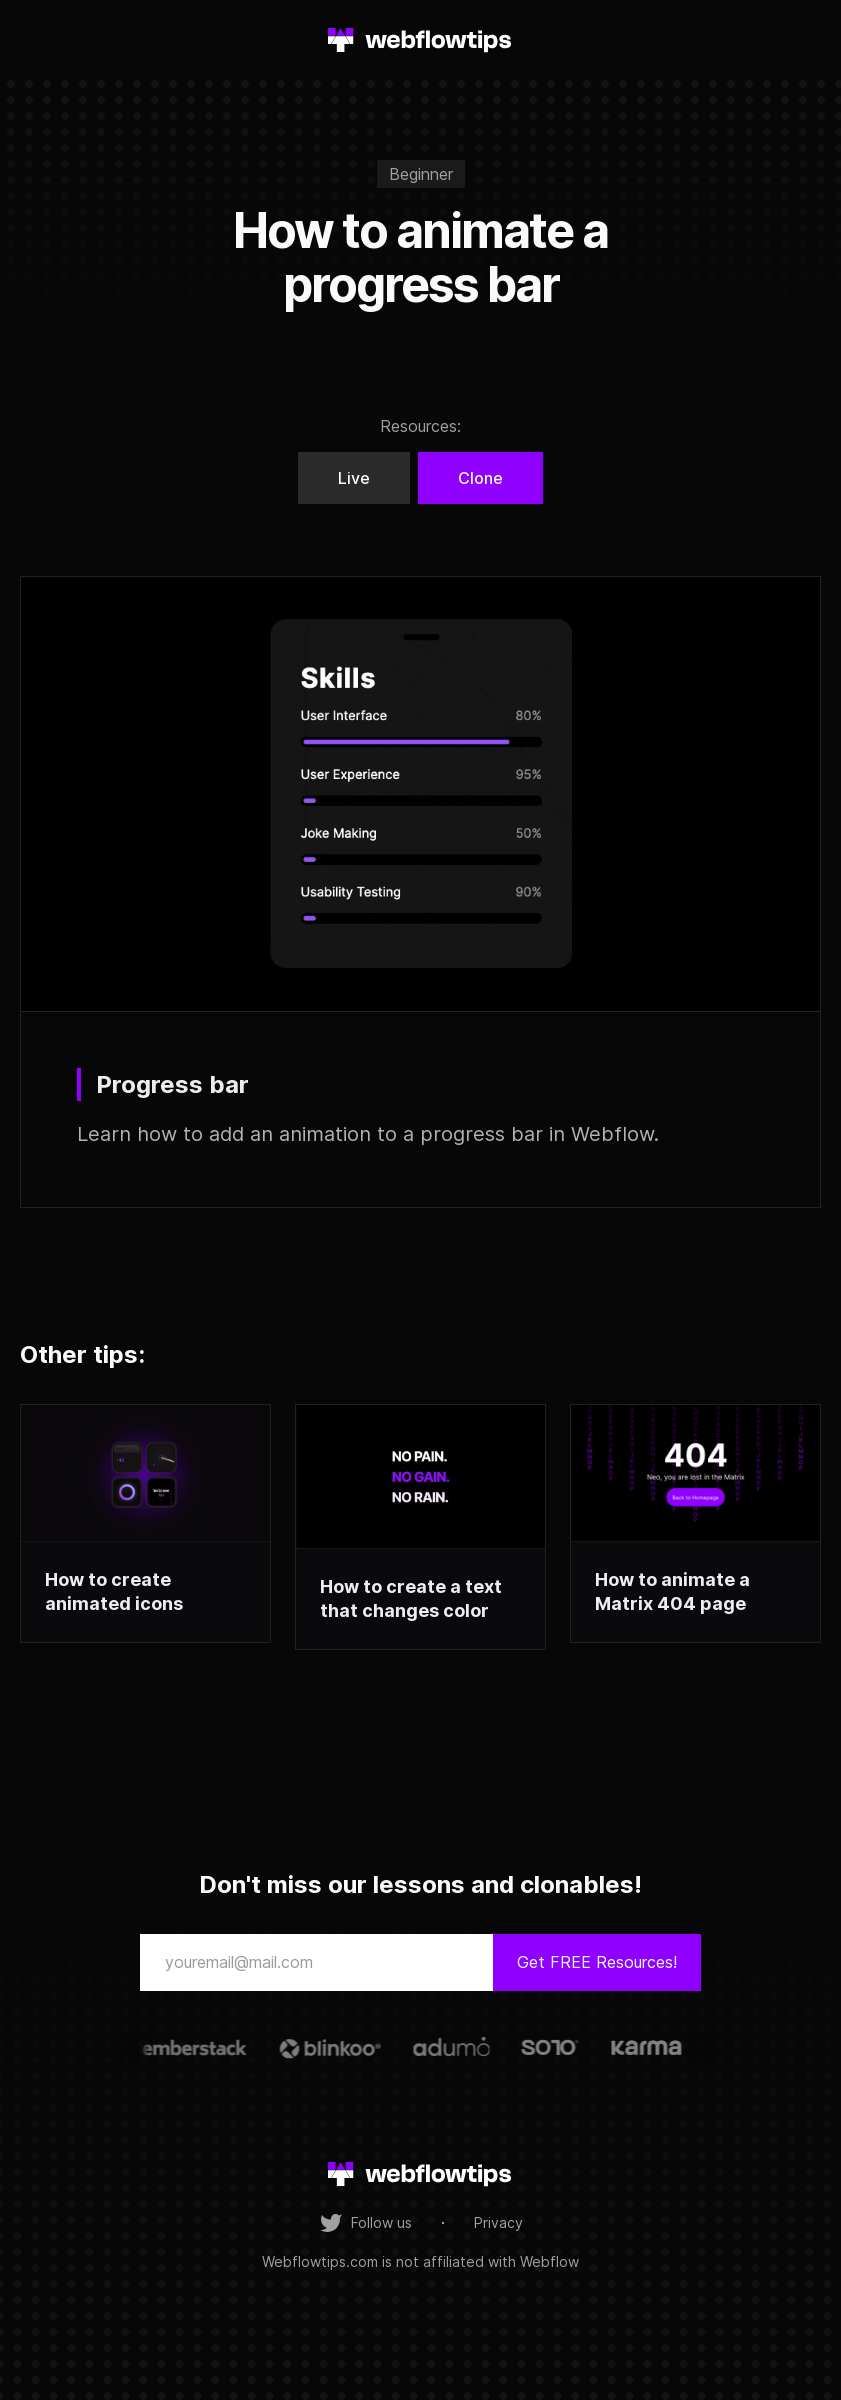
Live (354, 478)
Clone (480, 478)
